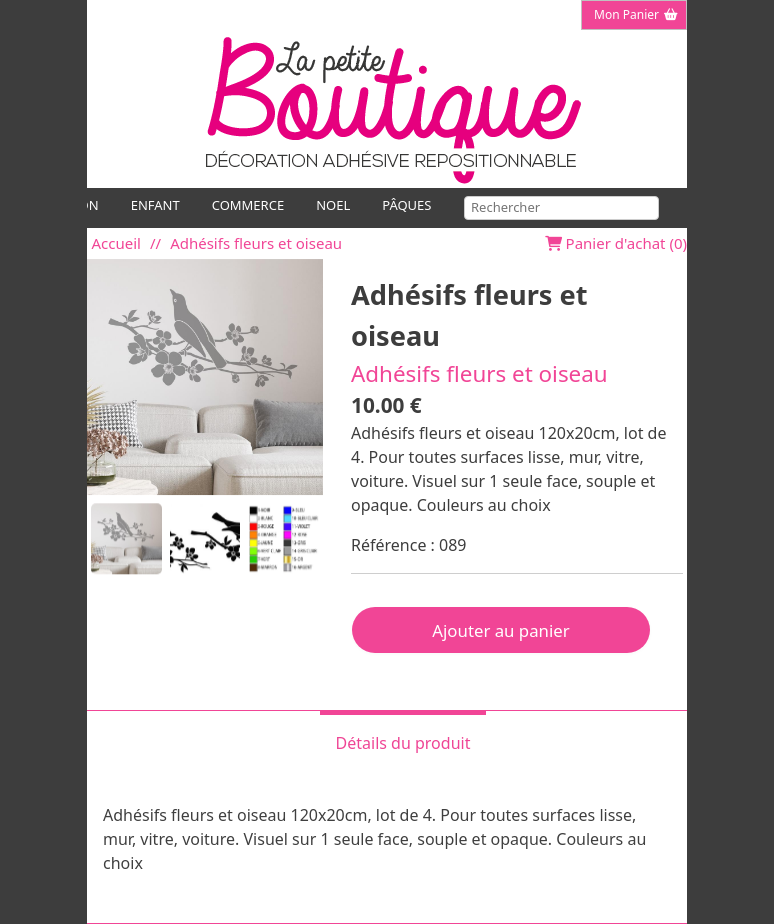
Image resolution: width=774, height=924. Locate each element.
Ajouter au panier (500, 630)
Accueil (116, 243)
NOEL (333, 205)
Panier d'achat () (616, 243)
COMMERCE (248, 205)
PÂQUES (406, 205)
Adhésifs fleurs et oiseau (256, 243)
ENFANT (155, 205)
